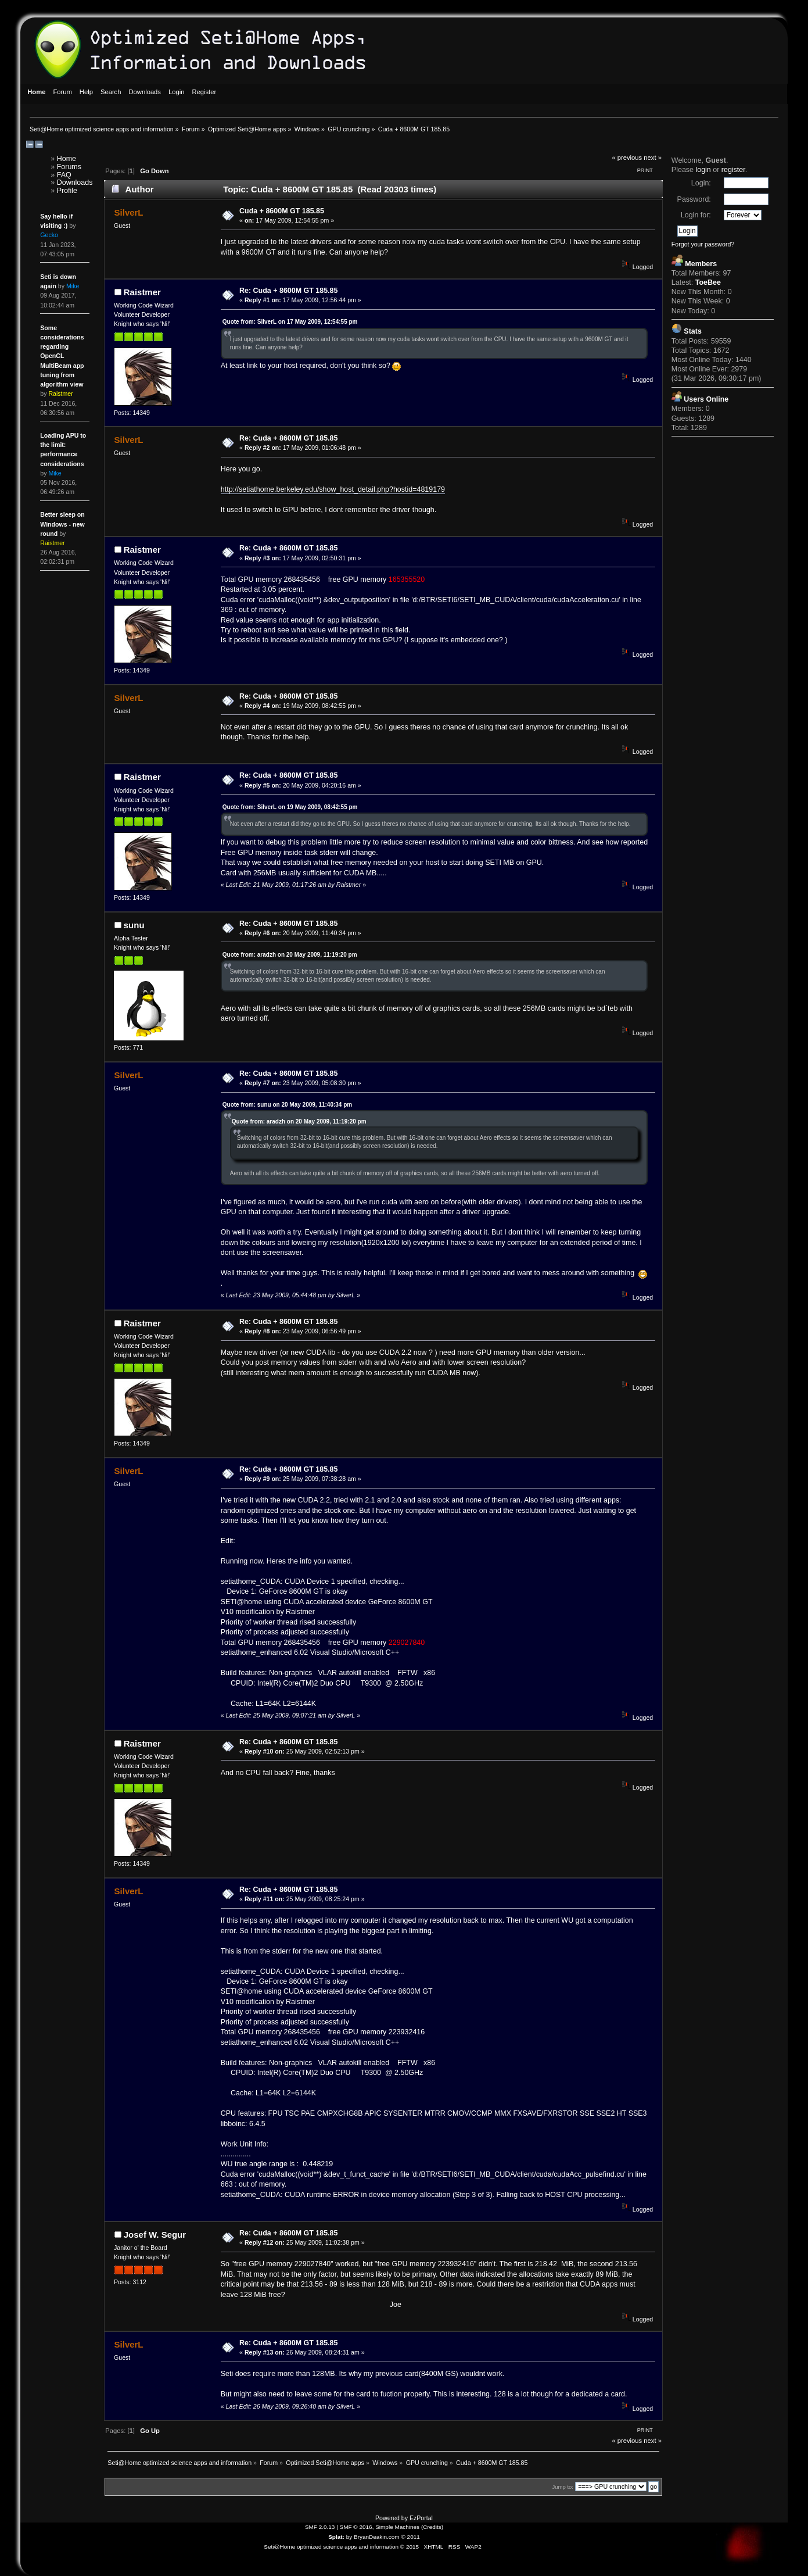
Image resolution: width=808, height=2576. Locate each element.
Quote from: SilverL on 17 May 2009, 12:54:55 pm (290, 322)
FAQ (64, 175)
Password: (694, 199)
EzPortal (421, 2517)
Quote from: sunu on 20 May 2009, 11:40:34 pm (287, 1104)
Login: (701, 183)
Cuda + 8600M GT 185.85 (281, 211)
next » (653, 157)
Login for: (696, 215)
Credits (432, 2527)
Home (66, 159)
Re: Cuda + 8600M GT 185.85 (288, 291)
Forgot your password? (702, 244)
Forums (69, 167)
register (733, 170)
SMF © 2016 (356, 2527)
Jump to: (562, 2487)
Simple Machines (397, 2527)
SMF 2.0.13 (320, 2527)
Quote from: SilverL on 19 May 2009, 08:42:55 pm (290, 807)
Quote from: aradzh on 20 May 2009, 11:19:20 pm (289, 954)
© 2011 (410, 2537)
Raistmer (142, 292)
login (702, 170)
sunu (134, 925)
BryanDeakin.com (377, 2537)
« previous (627, 157)
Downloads (75, 182)
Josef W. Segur (155, 2234)
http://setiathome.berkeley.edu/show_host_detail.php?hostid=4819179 (333, 489)
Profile (67, 191)
